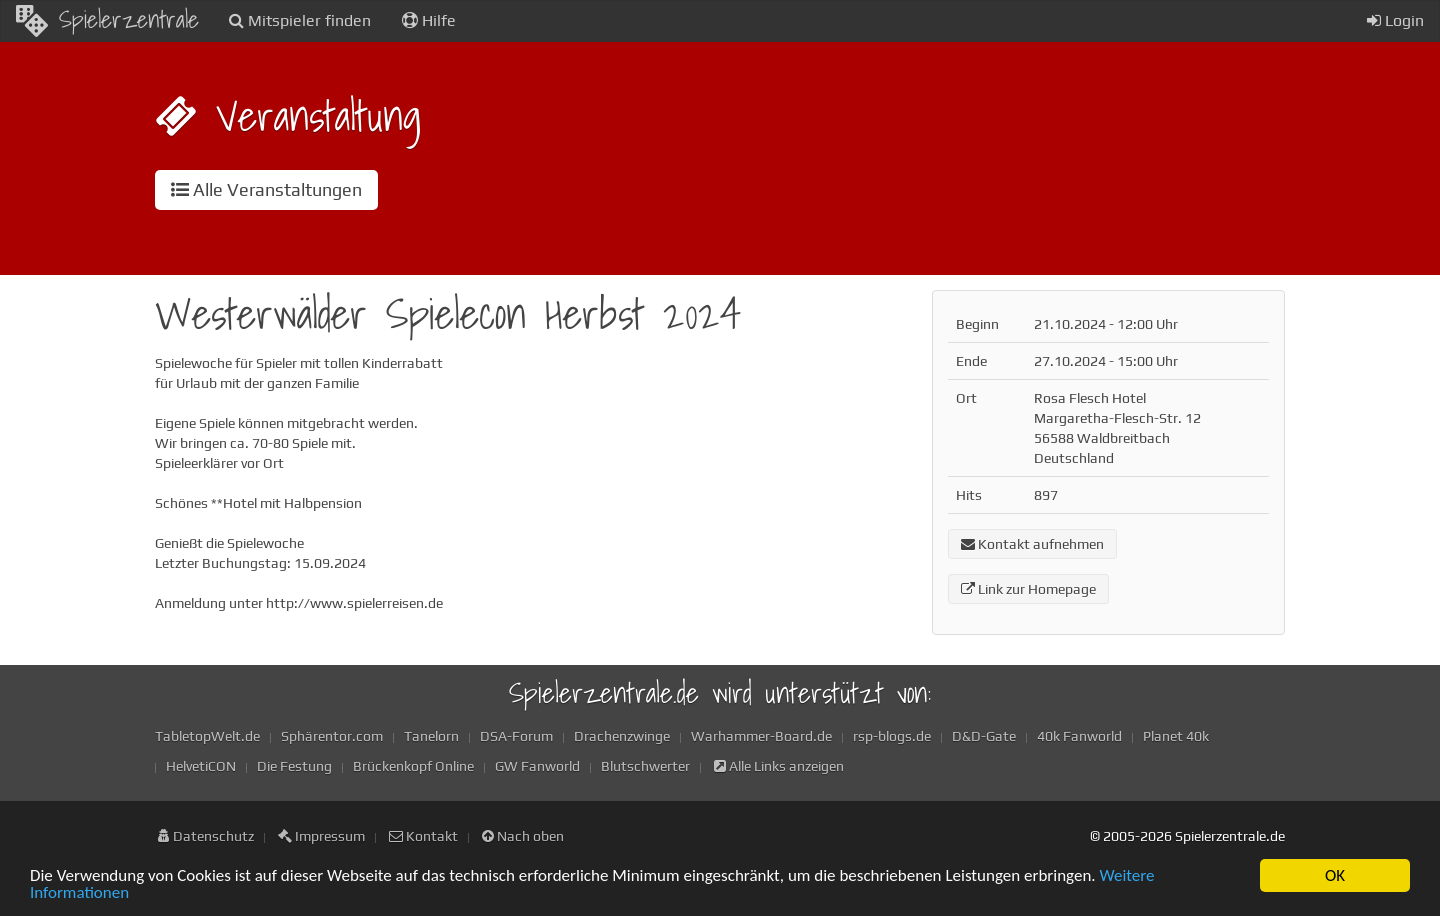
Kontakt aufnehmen (1032, 544)
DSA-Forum (516, 736)
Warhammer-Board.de (761, 736)
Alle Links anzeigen (779, 766)
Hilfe (429, 20)
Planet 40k (1176, 736)
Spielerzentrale (107, 19)
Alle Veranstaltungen (266, 189)
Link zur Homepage (1028, 589)
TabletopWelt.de (207, 736)
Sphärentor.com (332, 736)
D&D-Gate (984, 736)
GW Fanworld (537, 766)
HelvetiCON (201, 766)
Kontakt (423, 836)
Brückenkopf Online (413, 766)
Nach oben (523, 836)
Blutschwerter (645, 766)
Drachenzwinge (622, 736)
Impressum (321, 836)
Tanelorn (431, 736)
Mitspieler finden (300, 20)
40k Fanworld (1079, 736)
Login (1395, 20)
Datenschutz (206, 836)
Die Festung (294, 766)
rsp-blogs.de (892, 736)
